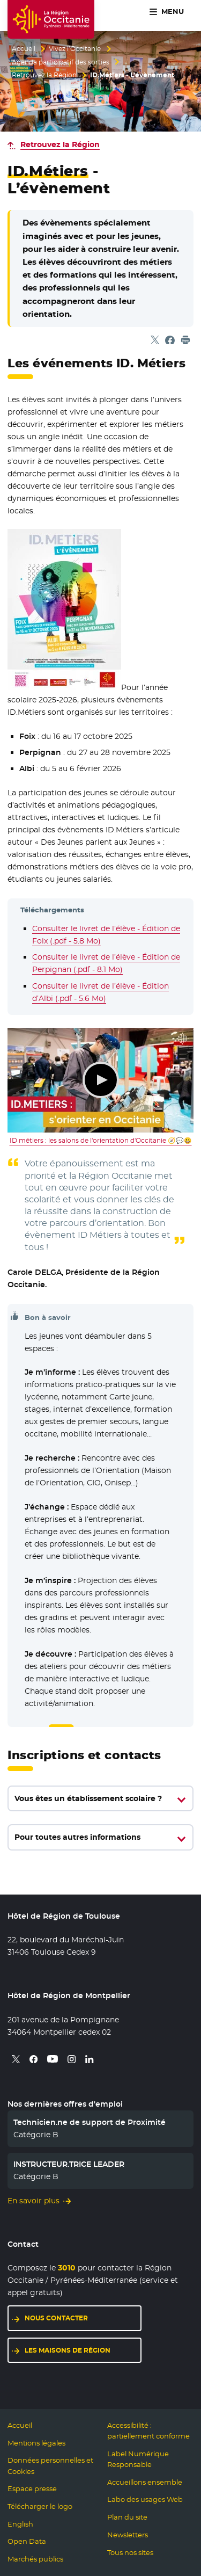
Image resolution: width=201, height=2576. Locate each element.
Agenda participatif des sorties (60, 62)
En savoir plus (33, 2200)
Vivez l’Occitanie (75, 49)
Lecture (100, 1080)
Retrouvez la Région (44, 75)
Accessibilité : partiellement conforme (148, 2430)
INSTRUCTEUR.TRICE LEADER (68, 2164)
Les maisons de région (67, 2350)
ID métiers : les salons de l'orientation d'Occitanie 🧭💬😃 (101, 1140)
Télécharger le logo (40, 2506)
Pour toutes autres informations (77, 1837)
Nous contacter (56, 2318)
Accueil (23, 49)
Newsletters (127, 2535)
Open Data (27, 2541)
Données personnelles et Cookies (50, 2465)
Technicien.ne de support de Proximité (89, 2122)
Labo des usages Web (145, 2499)
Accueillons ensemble (144, 2482)
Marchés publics (35, 2559)
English (20, 2524)
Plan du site (127, 2517)
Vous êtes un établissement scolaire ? (88, 1798)
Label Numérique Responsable (138, 2459)
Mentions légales (36, 2443)
